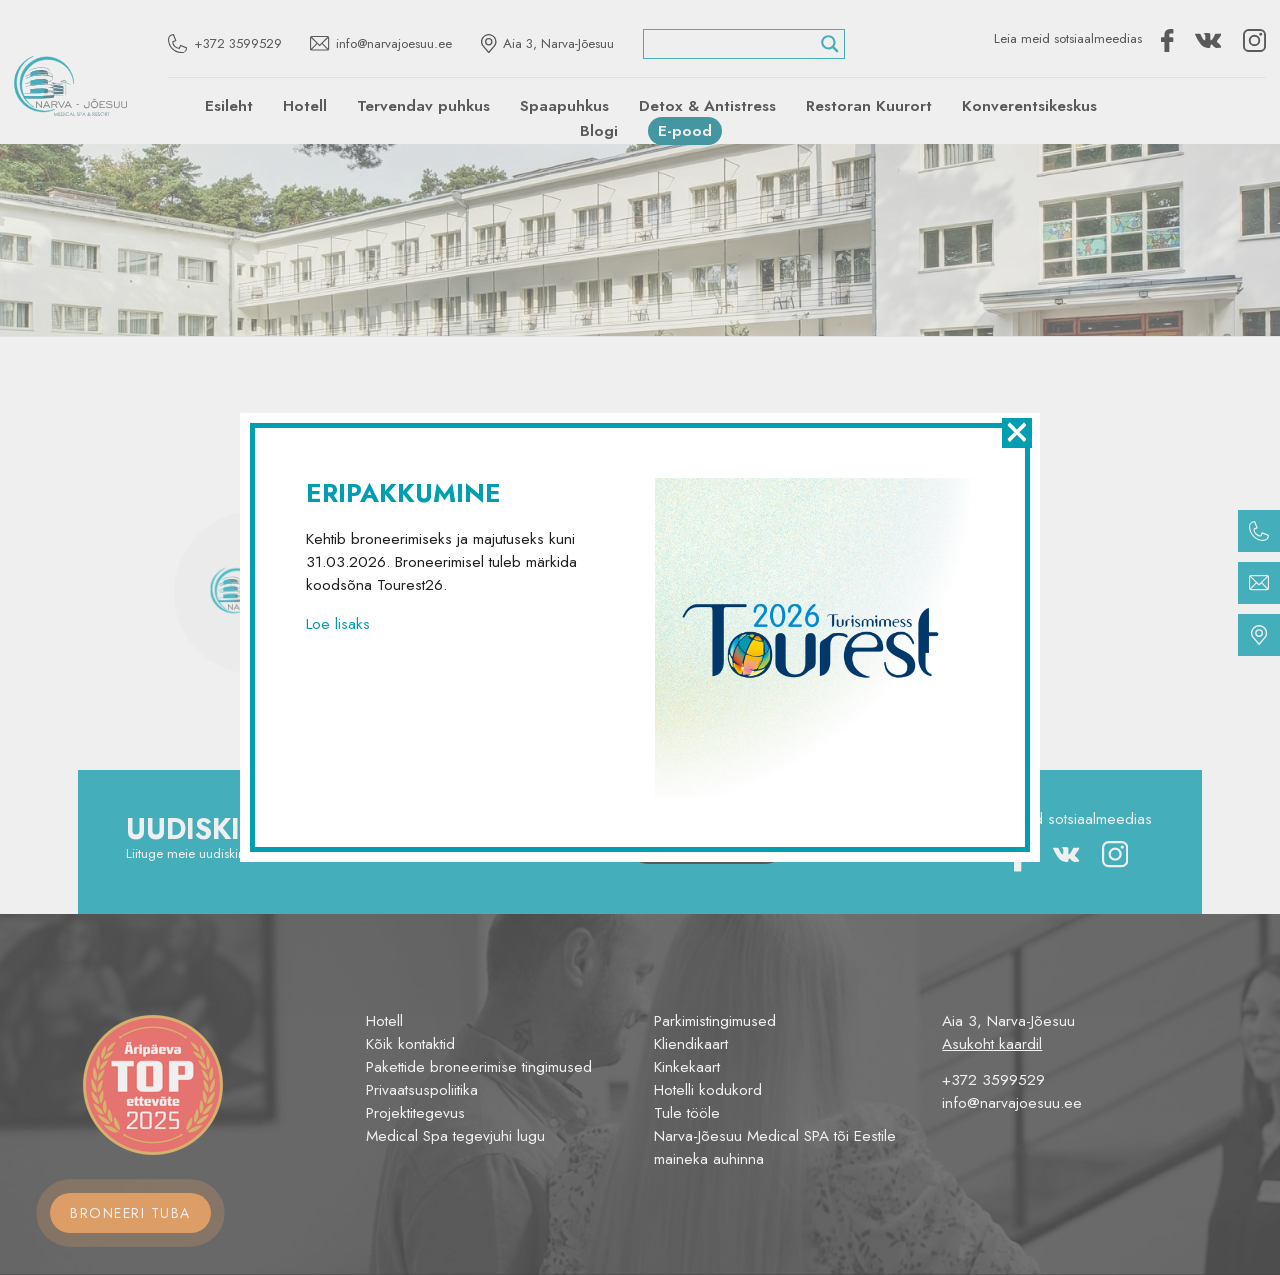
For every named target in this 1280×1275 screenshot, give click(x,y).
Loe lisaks (338, 624)
